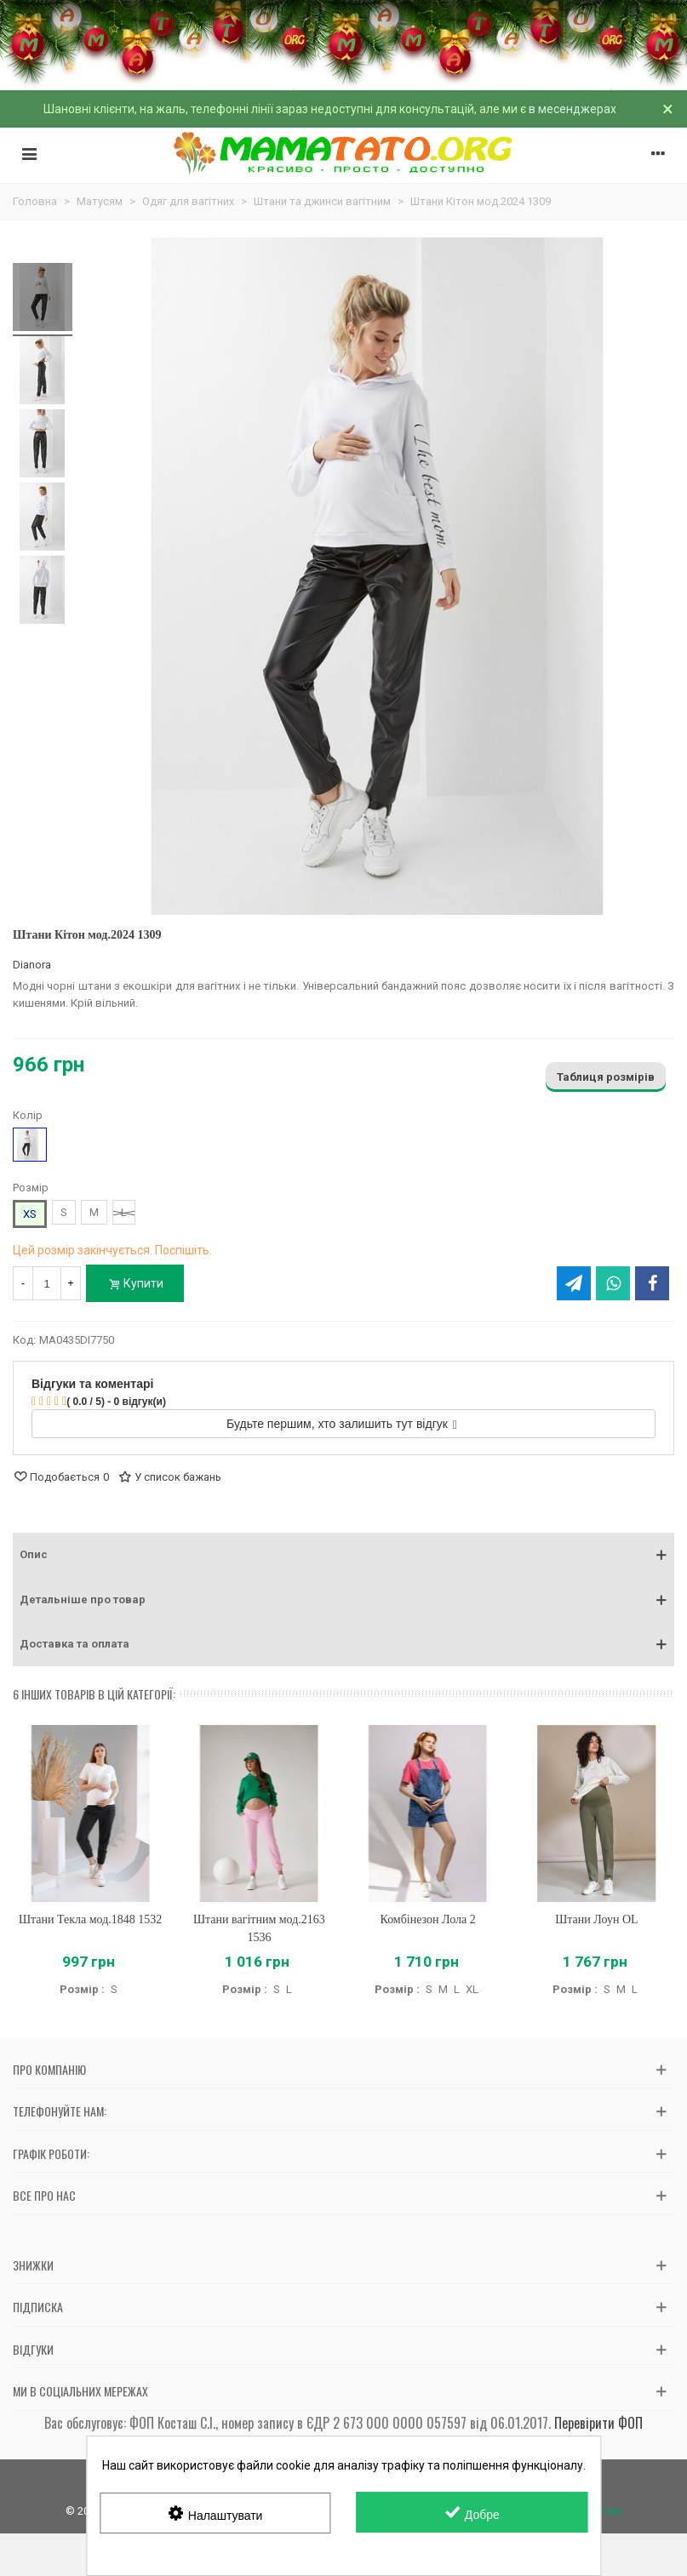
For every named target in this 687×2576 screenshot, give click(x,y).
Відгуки (33, 2349)
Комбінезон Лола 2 (428, 1919)
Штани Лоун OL (596, 1919)
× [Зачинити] (667, 109)
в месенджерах (572, 109)
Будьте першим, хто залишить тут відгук (341, 1424)
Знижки (33, 2265)
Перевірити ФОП (598, 2423)
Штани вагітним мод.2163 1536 (259, 1928)
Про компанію (49, 2069)
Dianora (32, 964)
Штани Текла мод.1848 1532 (90, 1919)
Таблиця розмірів (606, 1077)
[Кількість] (46, 1283)
